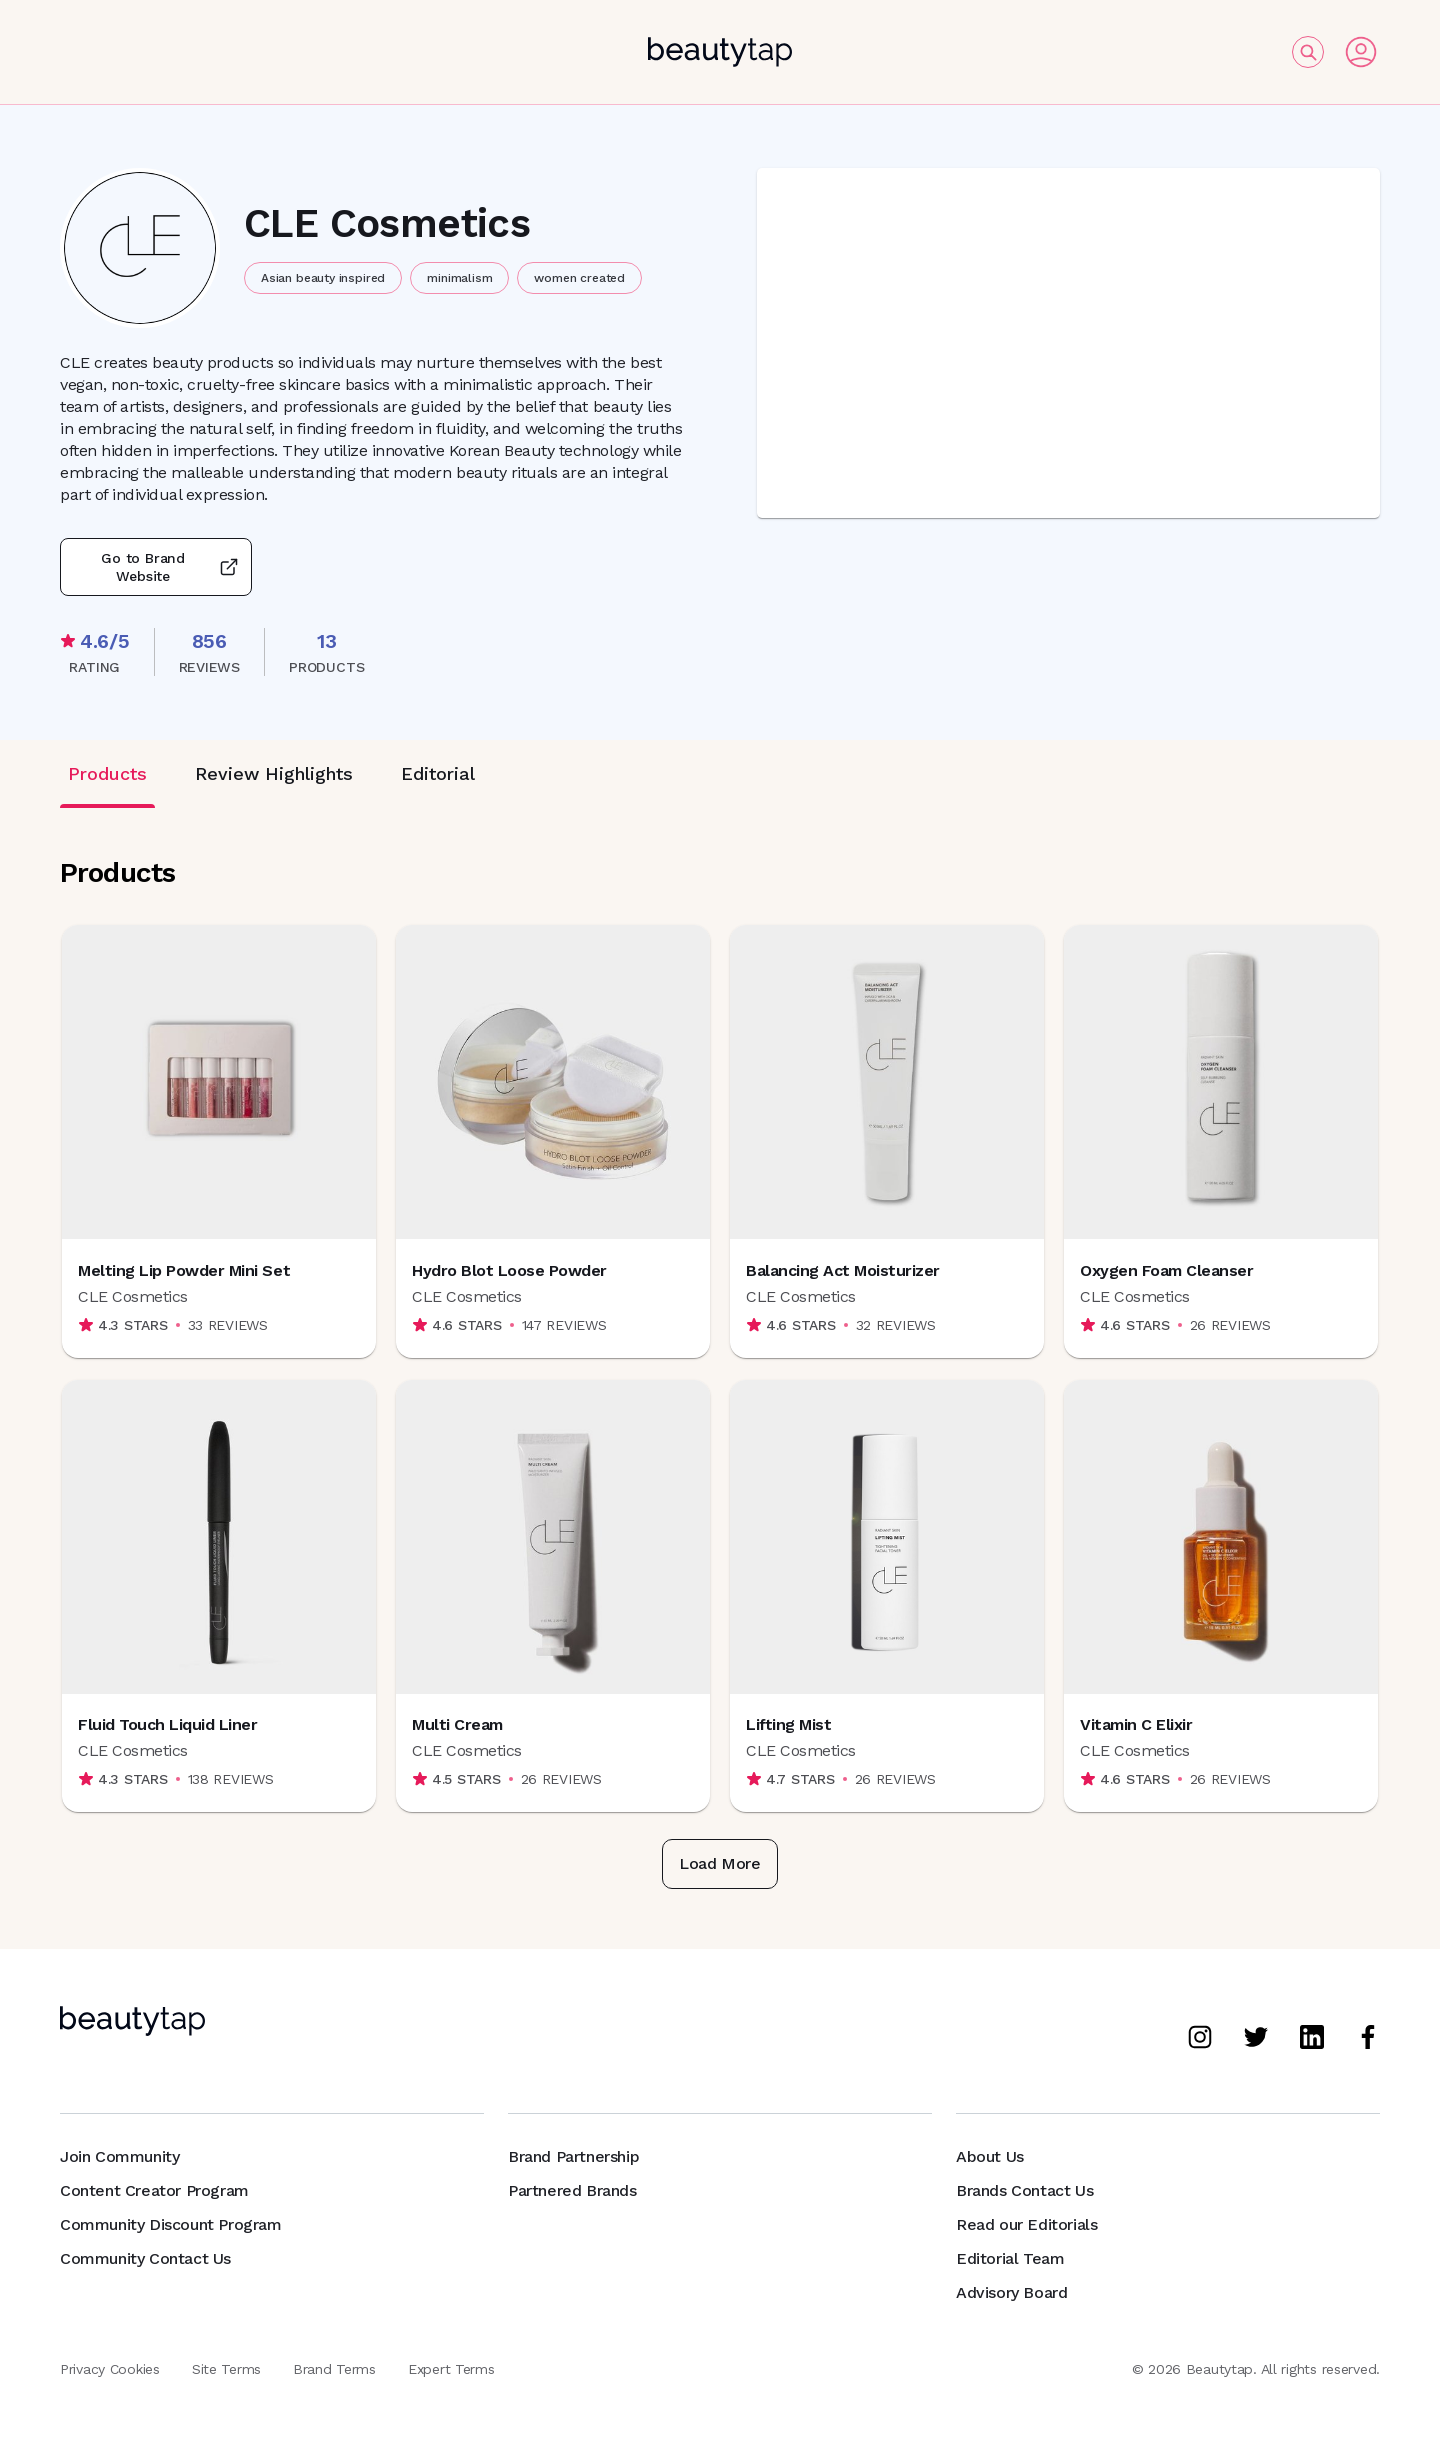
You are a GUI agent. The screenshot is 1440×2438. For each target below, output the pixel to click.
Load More (719, 1864)
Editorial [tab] (438, 773)
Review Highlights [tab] (274, 773)
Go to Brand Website (156, 567)
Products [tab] (107, 773)
